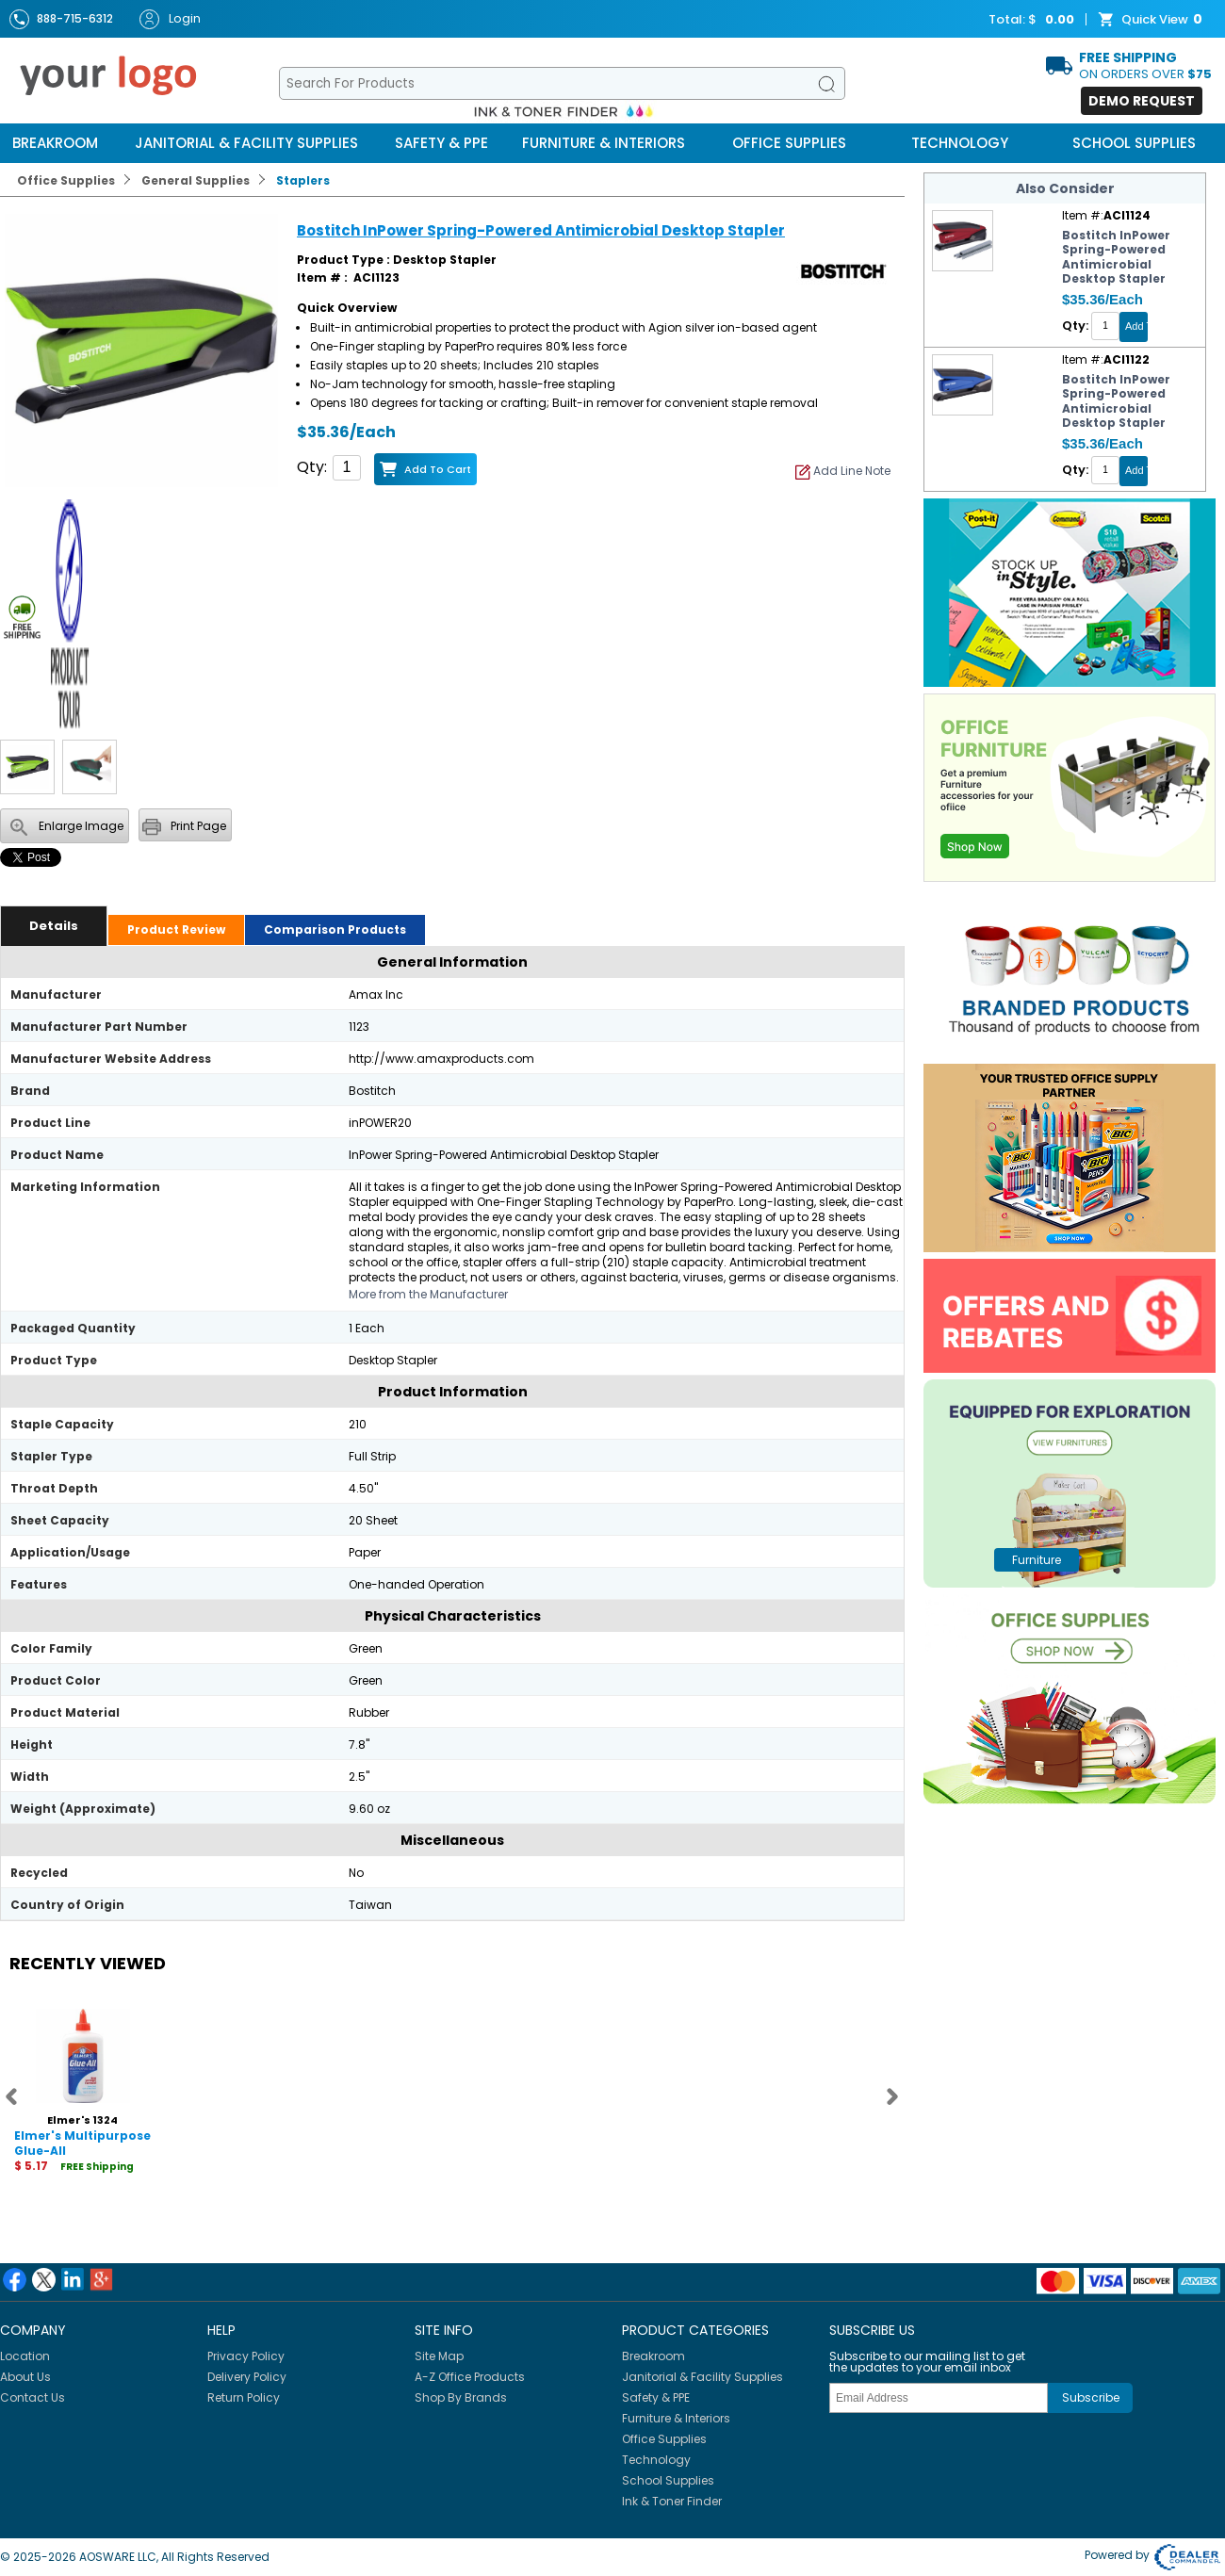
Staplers (303, 180)
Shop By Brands (461, 2397)
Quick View (1152, 19)
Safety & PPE (441, 143)
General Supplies (195, 180)
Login (170, 19)
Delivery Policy (246, 2377)
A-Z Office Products (470, 2377)
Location (25, 2356)
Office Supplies (789, 143)
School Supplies (1134, 143)
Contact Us (32, 2397)
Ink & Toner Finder (672, 2501)
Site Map (439, 2356)
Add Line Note (842, 471)
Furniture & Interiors (603, 143)
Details (53, 926)
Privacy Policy (246, 2356)
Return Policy (243, 2397)
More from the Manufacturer (428, 1294)
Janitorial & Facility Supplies (246, 143)
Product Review (176, 929)
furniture (1036, 1560)
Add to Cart (437, 469)
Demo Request (1141, 100)
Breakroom (55, 143)
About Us (25, 2377)
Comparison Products (335, 929)
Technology (959, 143)
